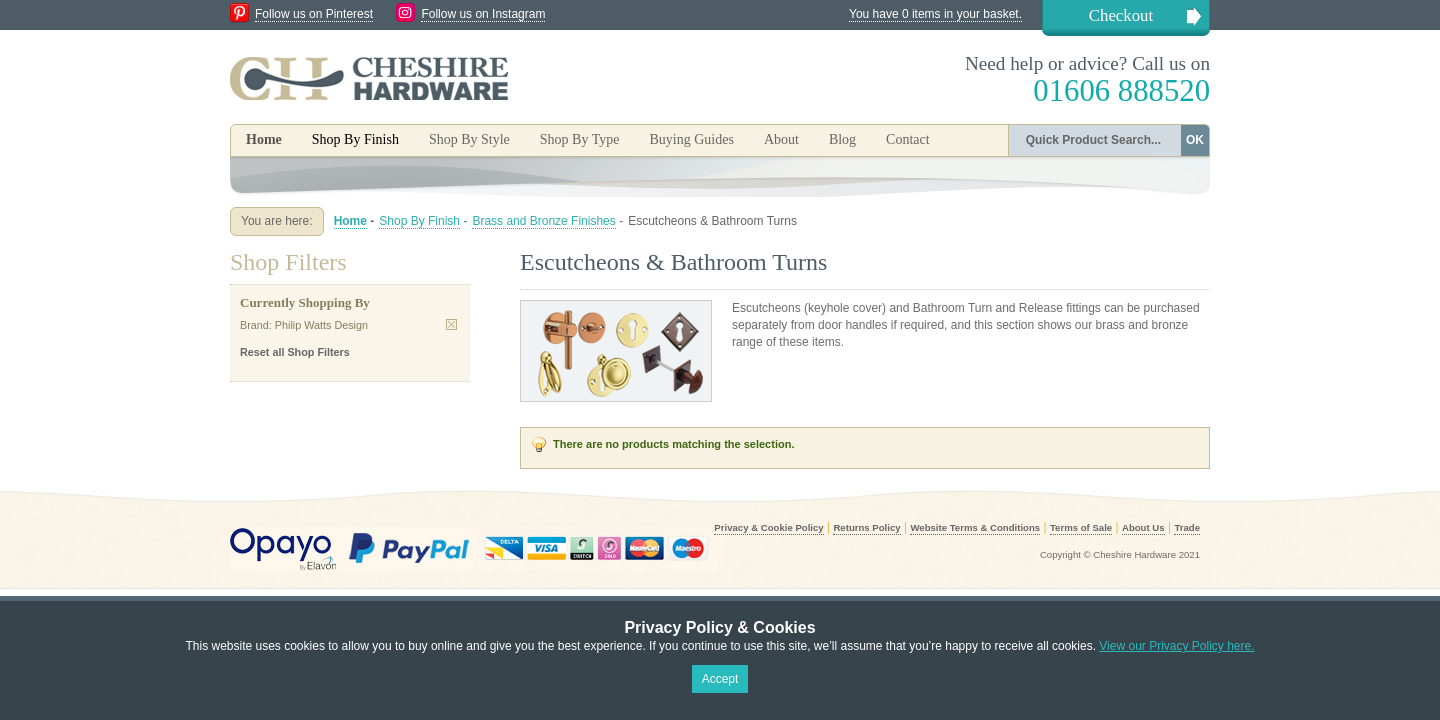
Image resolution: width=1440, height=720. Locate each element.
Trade (1187, 527)
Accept (720, 679)
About (781, 139)
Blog (842, 139)
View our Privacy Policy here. (1176, 646)
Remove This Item (451, 324)
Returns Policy (866, 527)
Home (264, 139)
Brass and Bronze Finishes (543, 221)
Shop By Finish (419, 221)
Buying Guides (691, 139)
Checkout (1121, 15)
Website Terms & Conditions (975, 527)
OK (1195, 140)
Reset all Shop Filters (295, 352)
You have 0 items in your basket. (935, 14)
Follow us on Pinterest (314, 14)
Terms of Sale (1081, 527)
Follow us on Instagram (483, 14)
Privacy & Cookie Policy (768, 527)
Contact (908, 139)
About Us (1143, 527)
